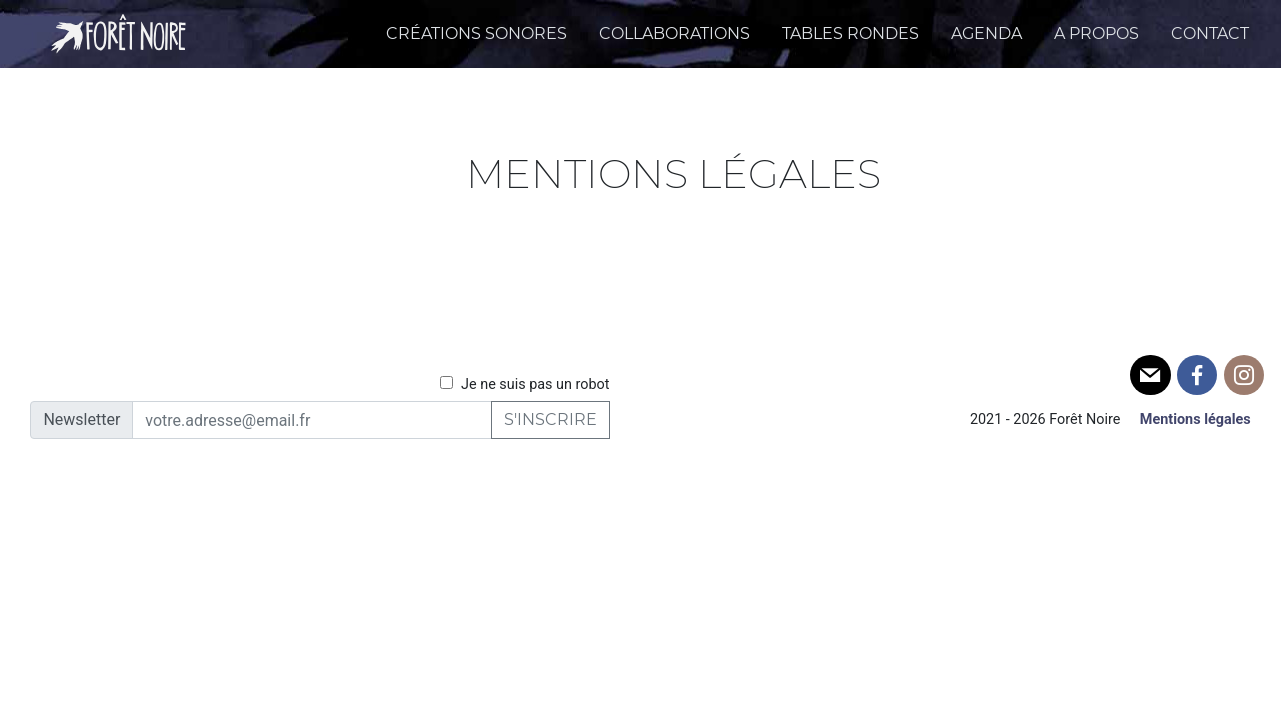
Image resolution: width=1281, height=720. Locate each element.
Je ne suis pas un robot (524, 384)
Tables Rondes (850, 33)
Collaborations (674, 33)
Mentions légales (1195, 419)
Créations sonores (476, 33)
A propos (1096, 33)
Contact (1210, 33)
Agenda (986, 33)
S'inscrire (550, 419)
